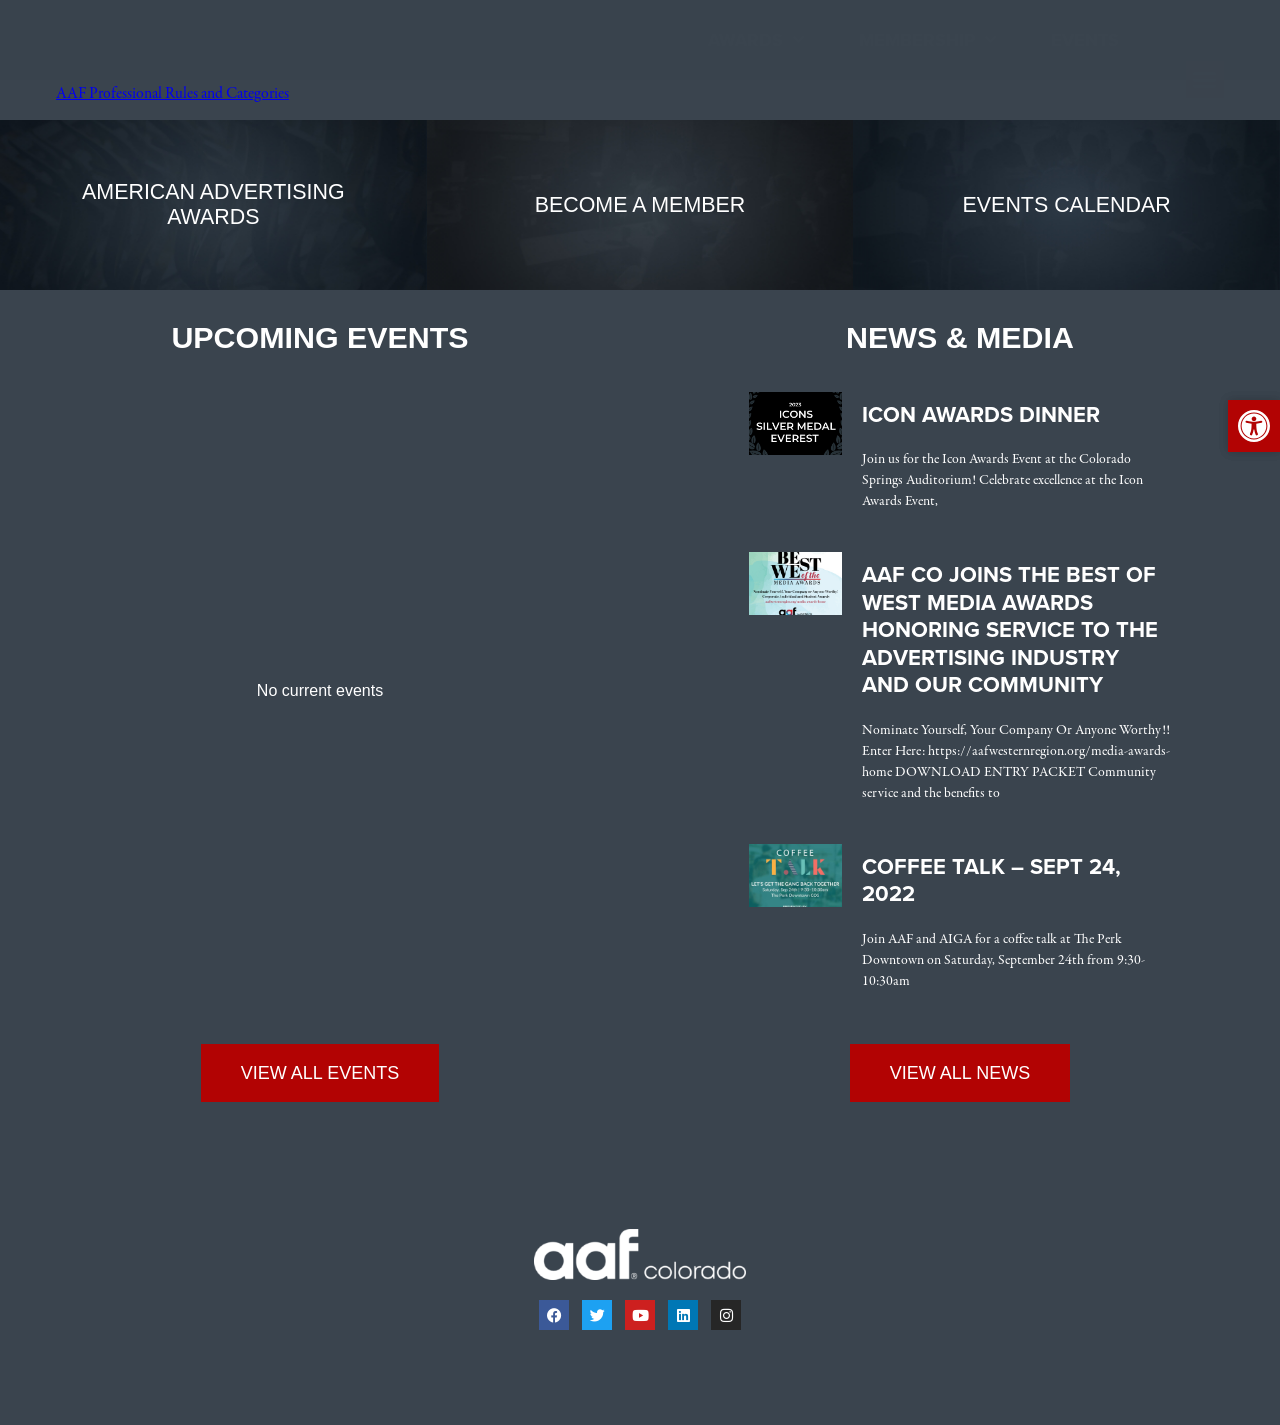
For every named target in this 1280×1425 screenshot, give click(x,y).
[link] (99, 86)
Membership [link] (927, 40)
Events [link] (1085, 40)
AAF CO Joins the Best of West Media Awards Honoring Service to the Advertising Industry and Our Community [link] (1010, 630)
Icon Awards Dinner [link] (981, 415)
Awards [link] (756, 40)
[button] (1205, 80)
